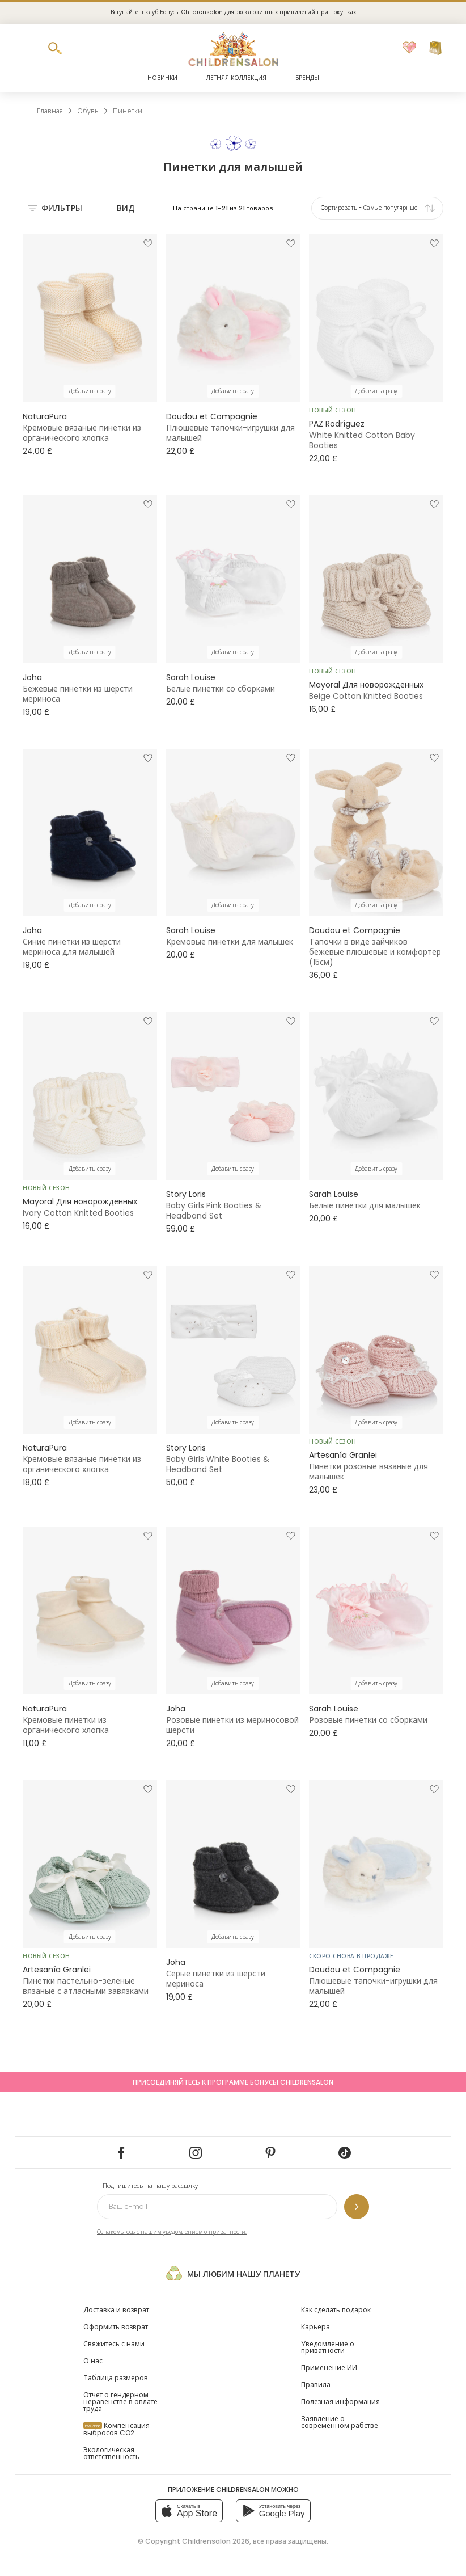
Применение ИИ (329, 2367)
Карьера (315, 2327)
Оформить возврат (115, 2327)
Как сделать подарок (336, 2309)
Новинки (162, 78)
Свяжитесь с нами (114, 2344)
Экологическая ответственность (111, 2453)
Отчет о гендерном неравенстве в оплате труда (120, 2401)
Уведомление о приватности (327, 2347)
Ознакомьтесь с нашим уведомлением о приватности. (172, 2232)
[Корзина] (435, 48)
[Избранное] (409, 48)
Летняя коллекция (236, 78)
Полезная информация (340, 2401)
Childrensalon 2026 (215, 2541)
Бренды (307, 78)
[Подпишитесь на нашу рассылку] (356, 2206)
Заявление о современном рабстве (339, 2422)
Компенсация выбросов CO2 (116, 2429)
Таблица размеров (115, 2378)
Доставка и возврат (116, 2309)
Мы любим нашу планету (232, 2273)
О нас (93, 2361)
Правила (316, 2384)
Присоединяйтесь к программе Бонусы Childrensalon (233, 2082)
